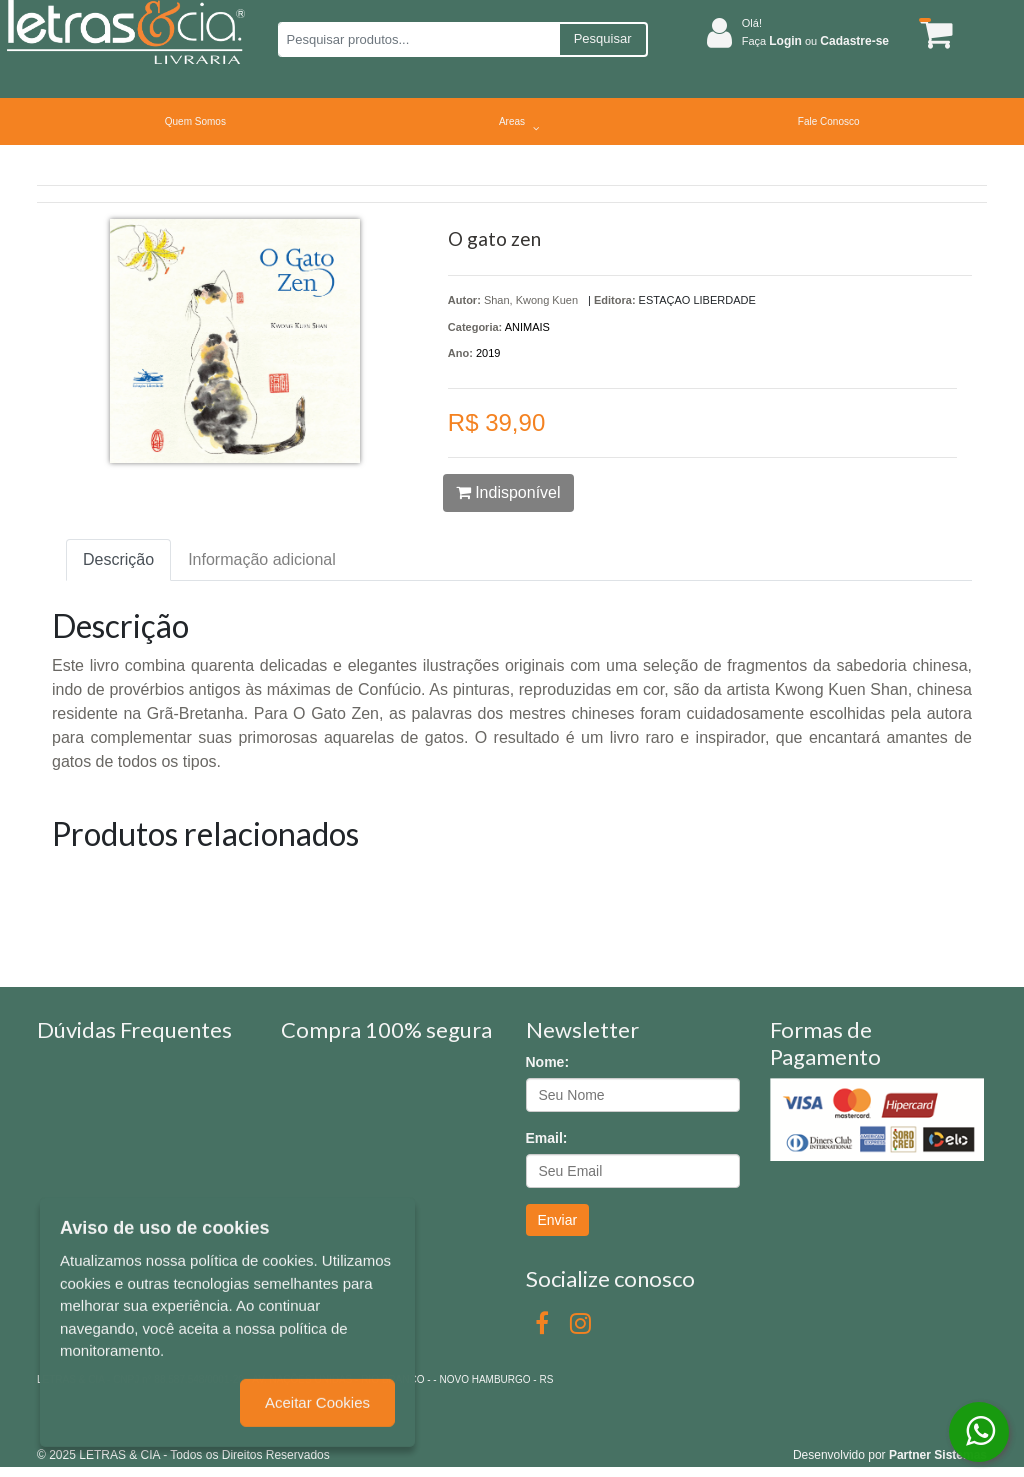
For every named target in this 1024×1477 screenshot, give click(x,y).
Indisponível (508, 492)
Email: (547, 1138)
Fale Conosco (829, 121)
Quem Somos (195, 121)
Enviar (558, 1220)
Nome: (548, 1062)
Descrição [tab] (118, 559)
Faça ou (815, 41)
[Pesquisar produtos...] (418, 39)
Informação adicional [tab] (262, 559)
